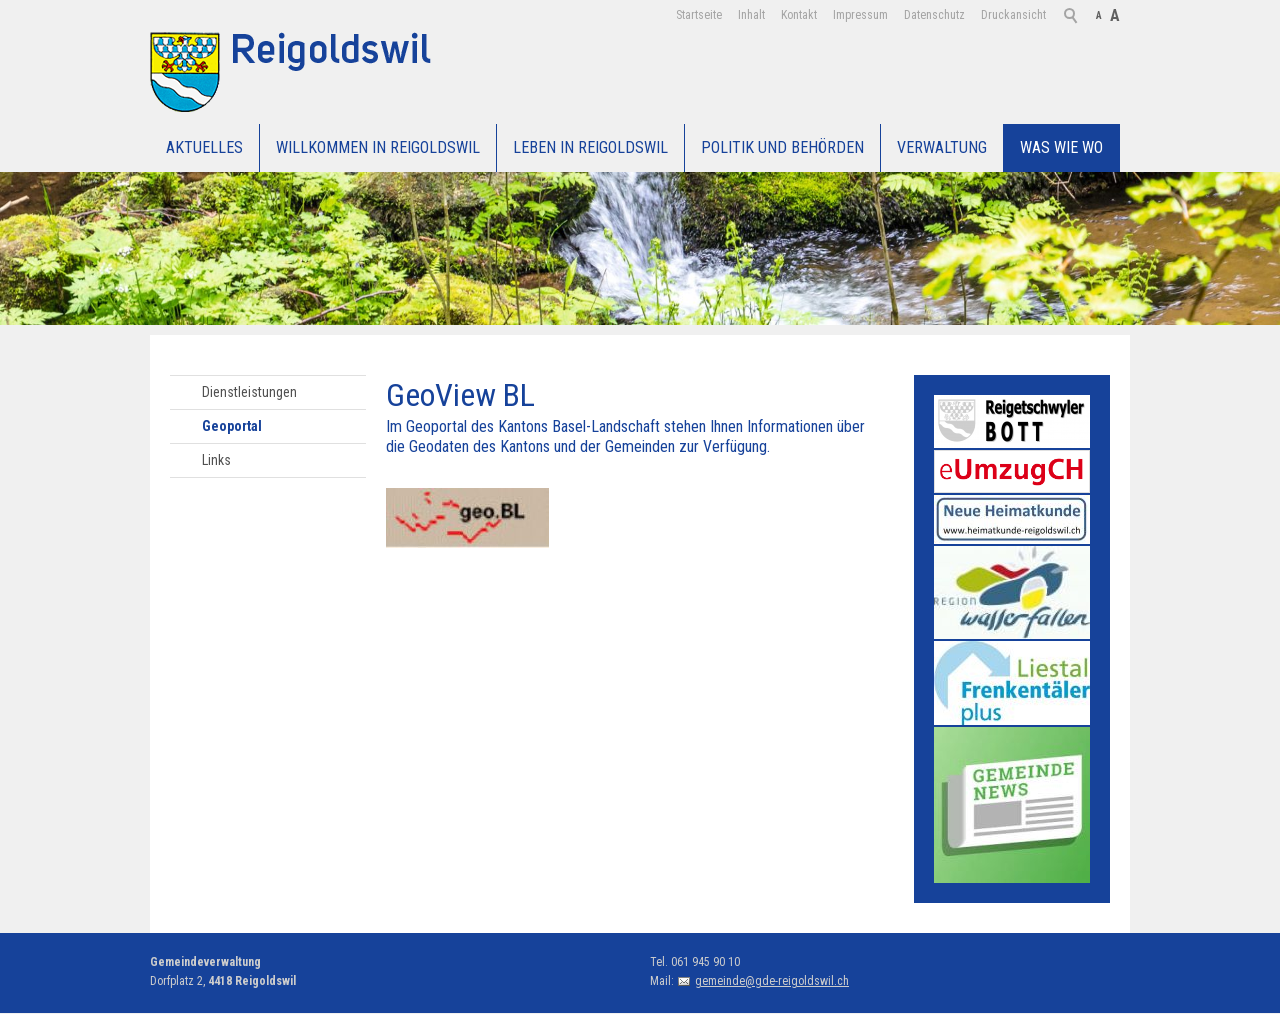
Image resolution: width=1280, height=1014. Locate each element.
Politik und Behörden (782, 147)
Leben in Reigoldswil (590, 147)
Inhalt (751, 15)
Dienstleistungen (249, 392)
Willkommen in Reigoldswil (378, 147)
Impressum (860, 15)
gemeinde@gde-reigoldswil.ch (772, 981)
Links (216, 460)
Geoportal (232, 426)
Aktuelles (204, 147)
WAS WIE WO (1061, 147)
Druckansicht (1013, 15)
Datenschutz (934, 15)
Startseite (699, 15)
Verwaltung (942, 147)
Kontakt (799, 15)
